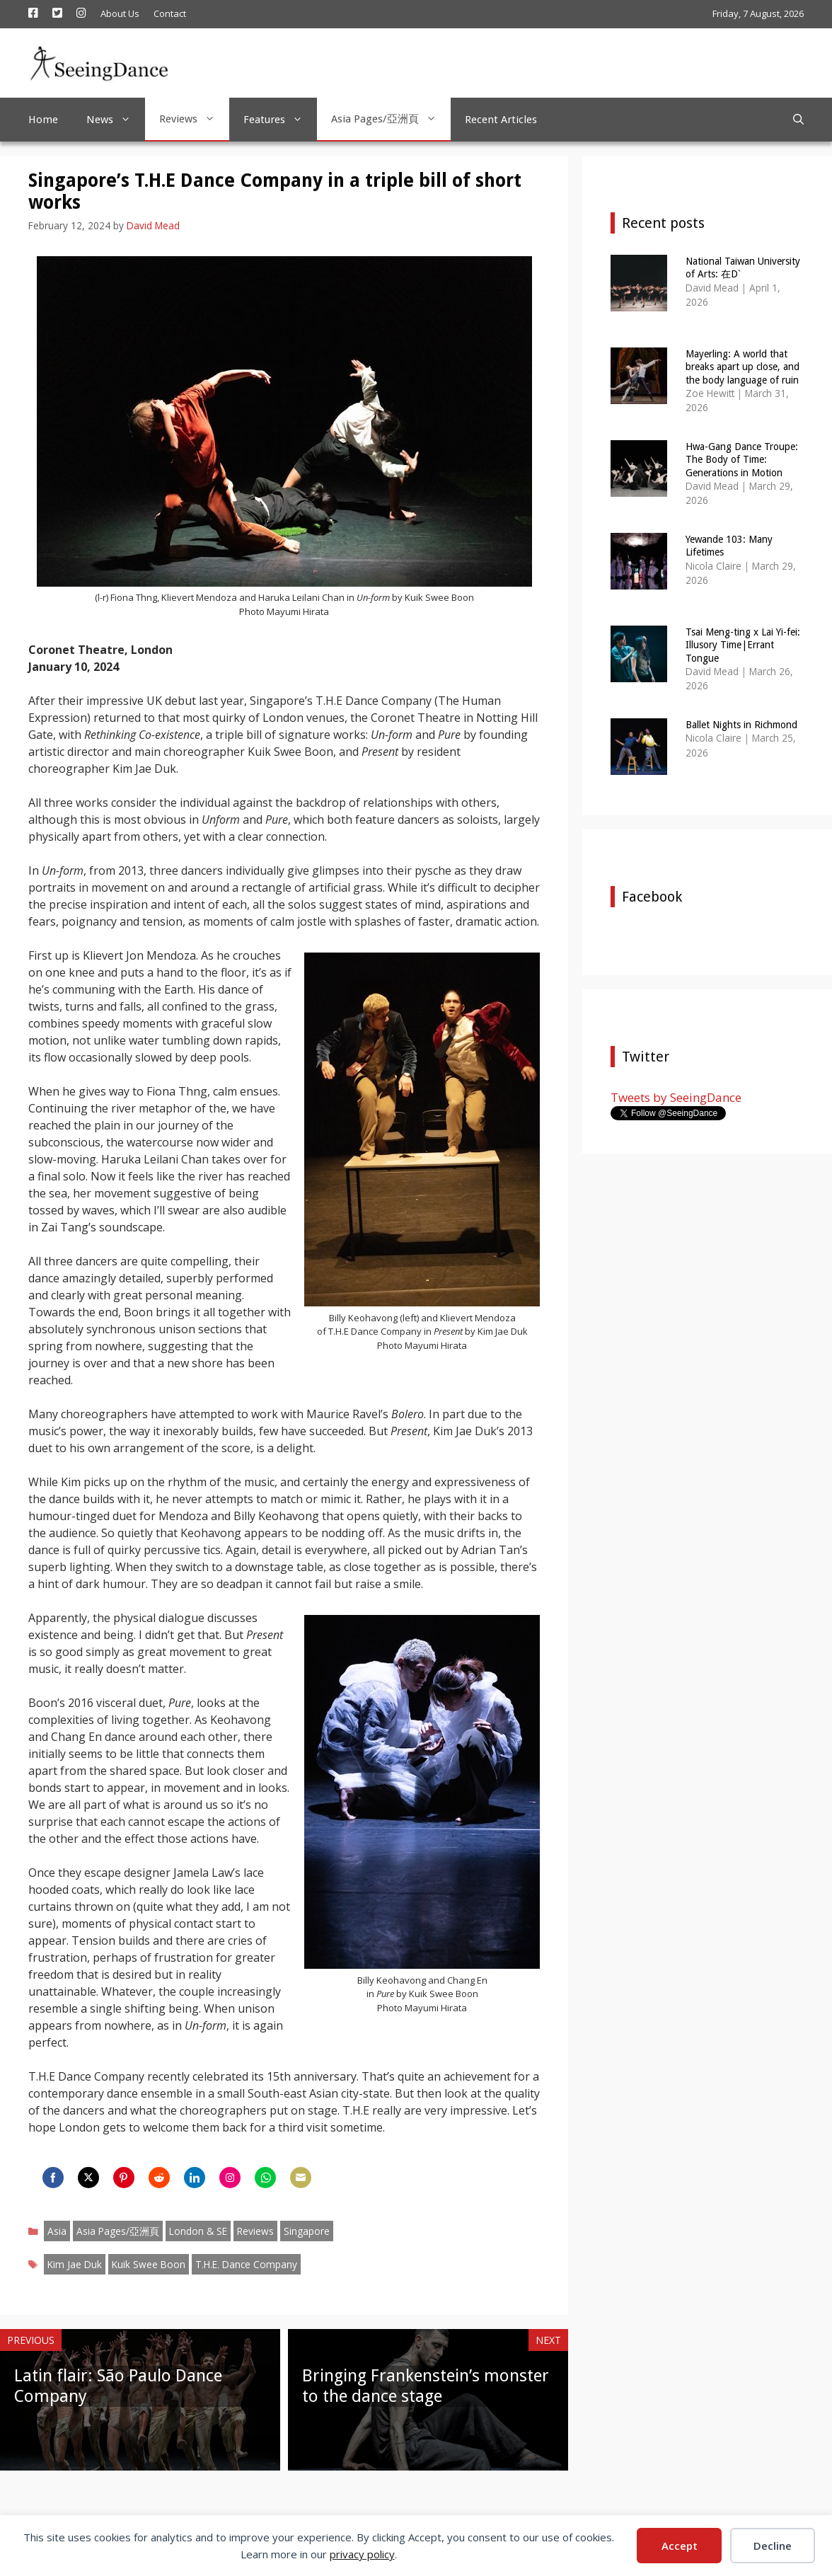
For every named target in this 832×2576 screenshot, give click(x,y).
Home (43, 119)
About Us (119, 13)
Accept (679, 2545)
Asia (57, 2231)
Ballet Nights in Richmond (741, 724)
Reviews (194, 119)
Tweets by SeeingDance (676, 1097)
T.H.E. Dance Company (246, 2264)
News (115, 119)
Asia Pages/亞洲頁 (391, 119)
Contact (170, 13)
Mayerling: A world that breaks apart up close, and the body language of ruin (742, 366)
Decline (772, 2545)
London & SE (198, 2231)
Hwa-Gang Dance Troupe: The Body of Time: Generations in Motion (742, 459)
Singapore (307, 2231)
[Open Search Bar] (798, 119)
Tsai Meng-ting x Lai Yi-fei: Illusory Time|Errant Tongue (743, 644)
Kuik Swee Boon (148, 2264)
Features (280, 119)
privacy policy (362, 2554)
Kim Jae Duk (74, 2264)
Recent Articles (501, 119)
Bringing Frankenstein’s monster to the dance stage (425, 2386)
